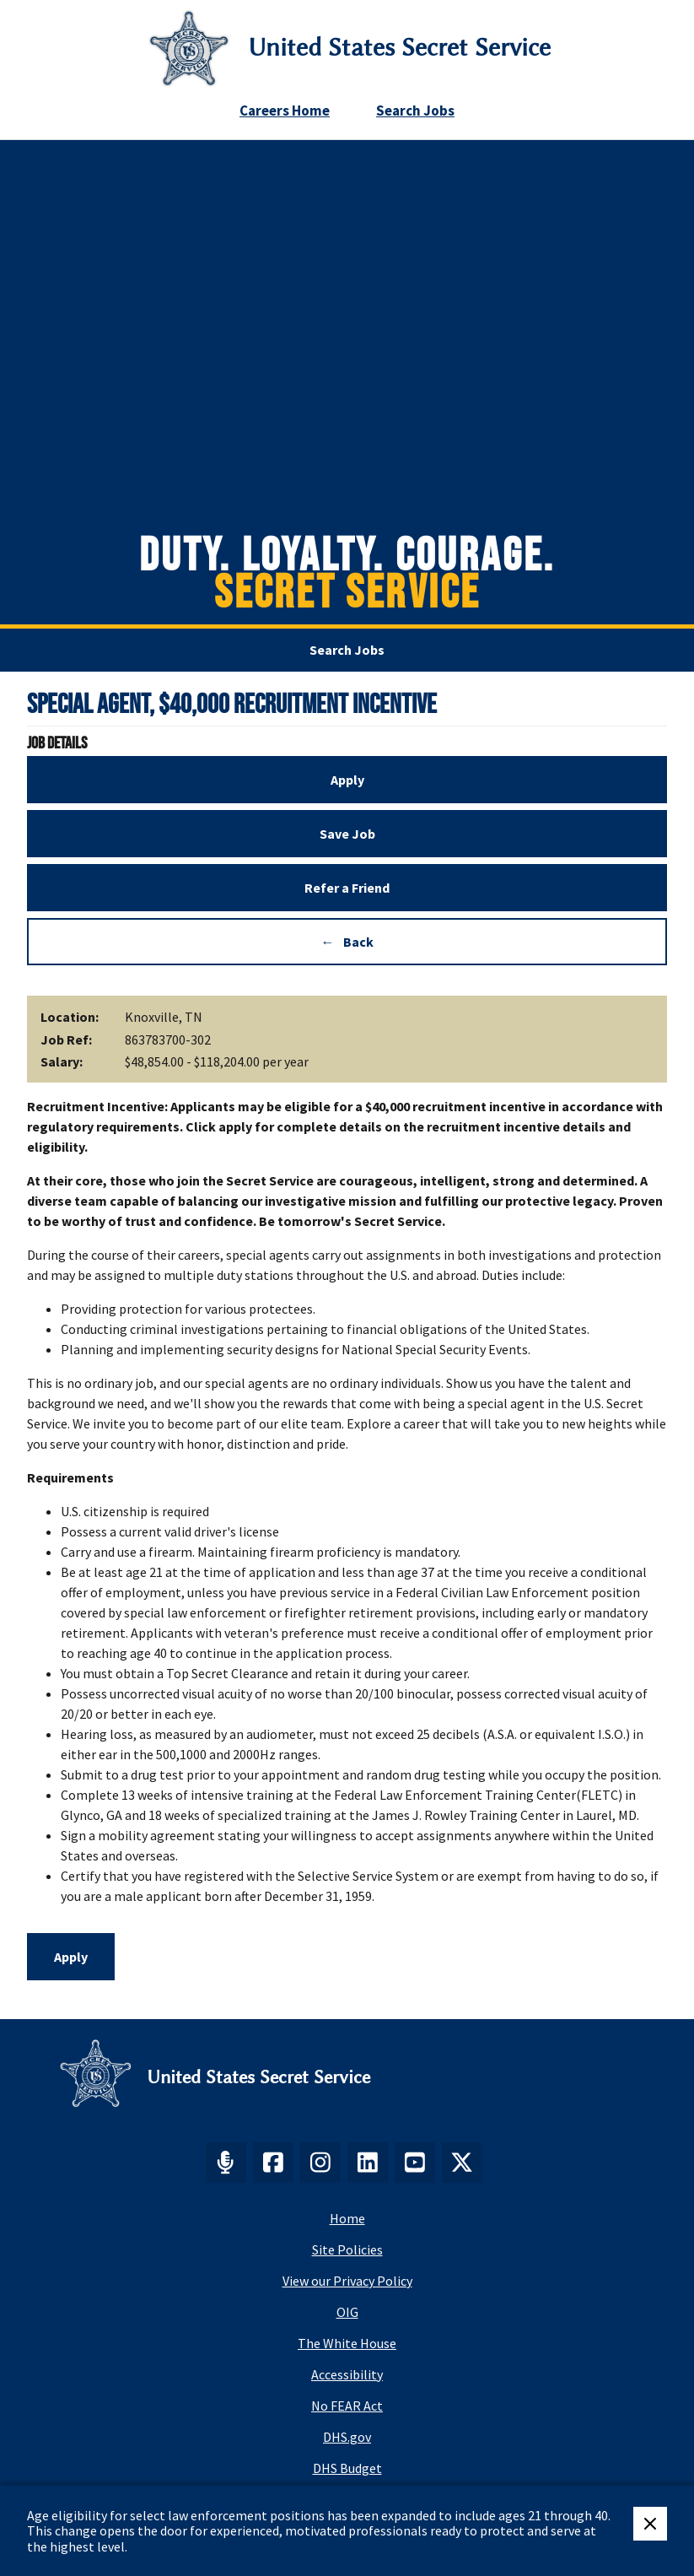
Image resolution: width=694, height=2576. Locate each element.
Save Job (347, 833)
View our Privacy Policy (347, 2280)
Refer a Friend (347, 887)
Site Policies (347, 2249)
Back (358, 941)
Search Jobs (415, 110)
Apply (347, 779)
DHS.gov (347, 2436)
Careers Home (284, 110)
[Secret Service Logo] (189, 48)
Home (347, 2218)
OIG (347, 2311)
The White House (347, 2343)
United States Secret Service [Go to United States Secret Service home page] (399, 47)
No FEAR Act (347, 2405)
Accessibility (347, 2374)
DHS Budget (347, 2468)
